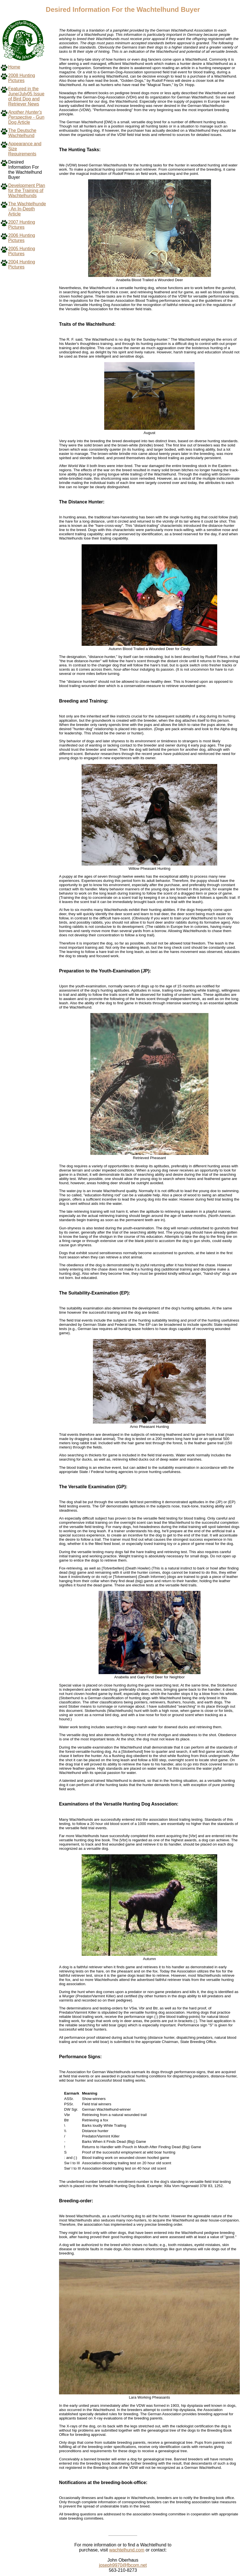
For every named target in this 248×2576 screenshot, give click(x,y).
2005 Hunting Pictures (21, 251)
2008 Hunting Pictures (21, 78)
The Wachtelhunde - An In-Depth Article (27, 208)
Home (14, 67)
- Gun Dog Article (26, 117)
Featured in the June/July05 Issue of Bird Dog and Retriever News (26, 96)
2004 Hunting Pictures (21, 264)
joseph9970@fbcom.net (123, 2565)
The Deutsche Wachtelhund (22, 133)
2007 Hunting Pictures (21, 225)
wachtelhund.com (127, 2550)
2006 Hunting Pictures (21, 238)
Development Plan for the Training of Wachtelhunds (26, 190)
